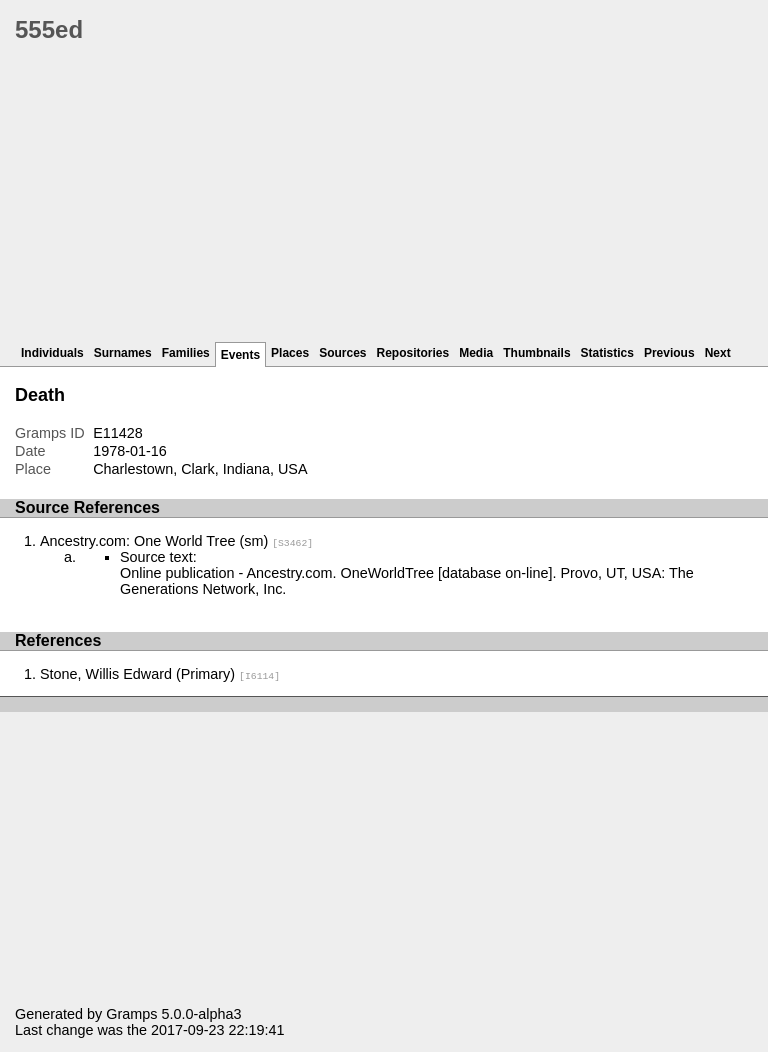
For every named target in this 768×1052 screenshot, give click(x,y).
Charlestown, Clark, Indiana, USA (200, 469)
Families (186, 353)
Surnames (123, 353)
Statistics (607, 353)
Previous (669, 353)
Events (240, 355)
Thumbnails (536, 353)
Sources (342, 353)
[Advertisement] (391, 200)
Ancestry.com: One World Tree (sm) (176, 541)
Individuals (52, 353)
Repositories (413, 353)
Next (718, 353)
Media (476, 353)
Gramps (131, 1014)
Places (290, 353)
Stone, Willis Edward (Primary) (160, 674)
